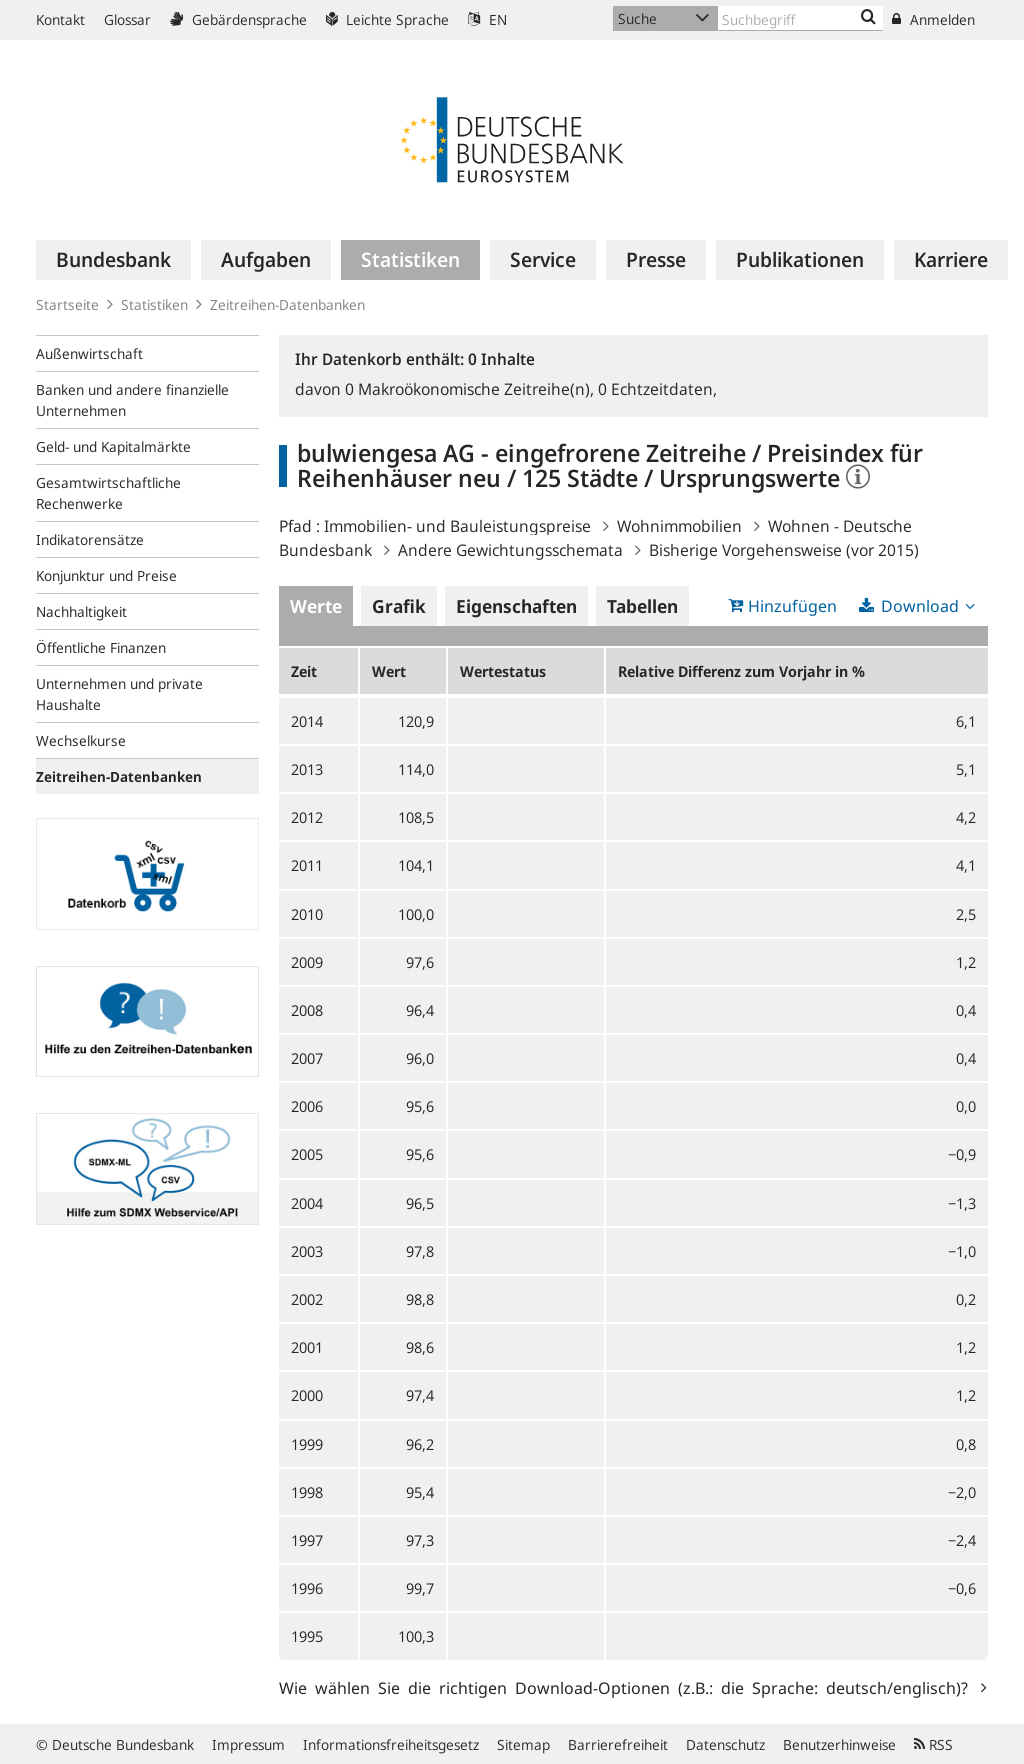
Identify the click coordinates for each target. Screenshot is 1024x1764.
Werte (316, 606)
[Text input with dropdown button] (800, 18)
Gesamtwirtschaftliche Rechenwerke (108, 493)
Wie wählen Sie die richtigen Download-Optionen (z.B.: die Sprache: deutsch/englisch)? (627, 1687)
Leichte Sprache (387, 19)
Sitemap (523, 1744)
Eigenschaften (516, 606)
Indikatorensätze (90, 539)
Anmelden (933, 19)
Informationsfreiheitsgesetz (391, 1744)
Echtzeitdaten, (657, 389)
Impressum (248, 1744)
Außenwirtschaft (89, 353)
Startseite (67, 304)
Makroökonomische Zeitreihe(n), (471, 389)
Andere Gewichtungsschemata (510, 550)
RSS (933, 1744)
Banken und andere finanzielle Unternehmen (132, 400)
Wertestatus (503, 671)
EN (487, 19)
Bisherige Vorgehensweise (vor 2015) (784, 550)
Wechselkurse (81, 740)
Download (920, 606)
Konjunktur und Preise (106, 575)
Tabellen (642, 606)
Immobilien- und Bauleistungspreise (457, 526)
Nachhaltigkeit (81, 611)
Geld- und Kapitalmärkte (113, 446)
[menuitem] (113, 260)
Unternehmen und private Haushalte (119, 694)
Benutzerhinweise (839, 1744)
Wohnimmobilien (679, 526)
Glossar (127, 19)
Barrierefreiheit (618, 1744)
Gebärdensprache (238, 19)
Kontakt (60, 19)
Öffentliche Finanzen (101, 647)
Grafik (399, 606)
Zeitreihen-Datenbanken (287, 304)
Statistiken (154, 304)
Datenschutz (725, 1744)
